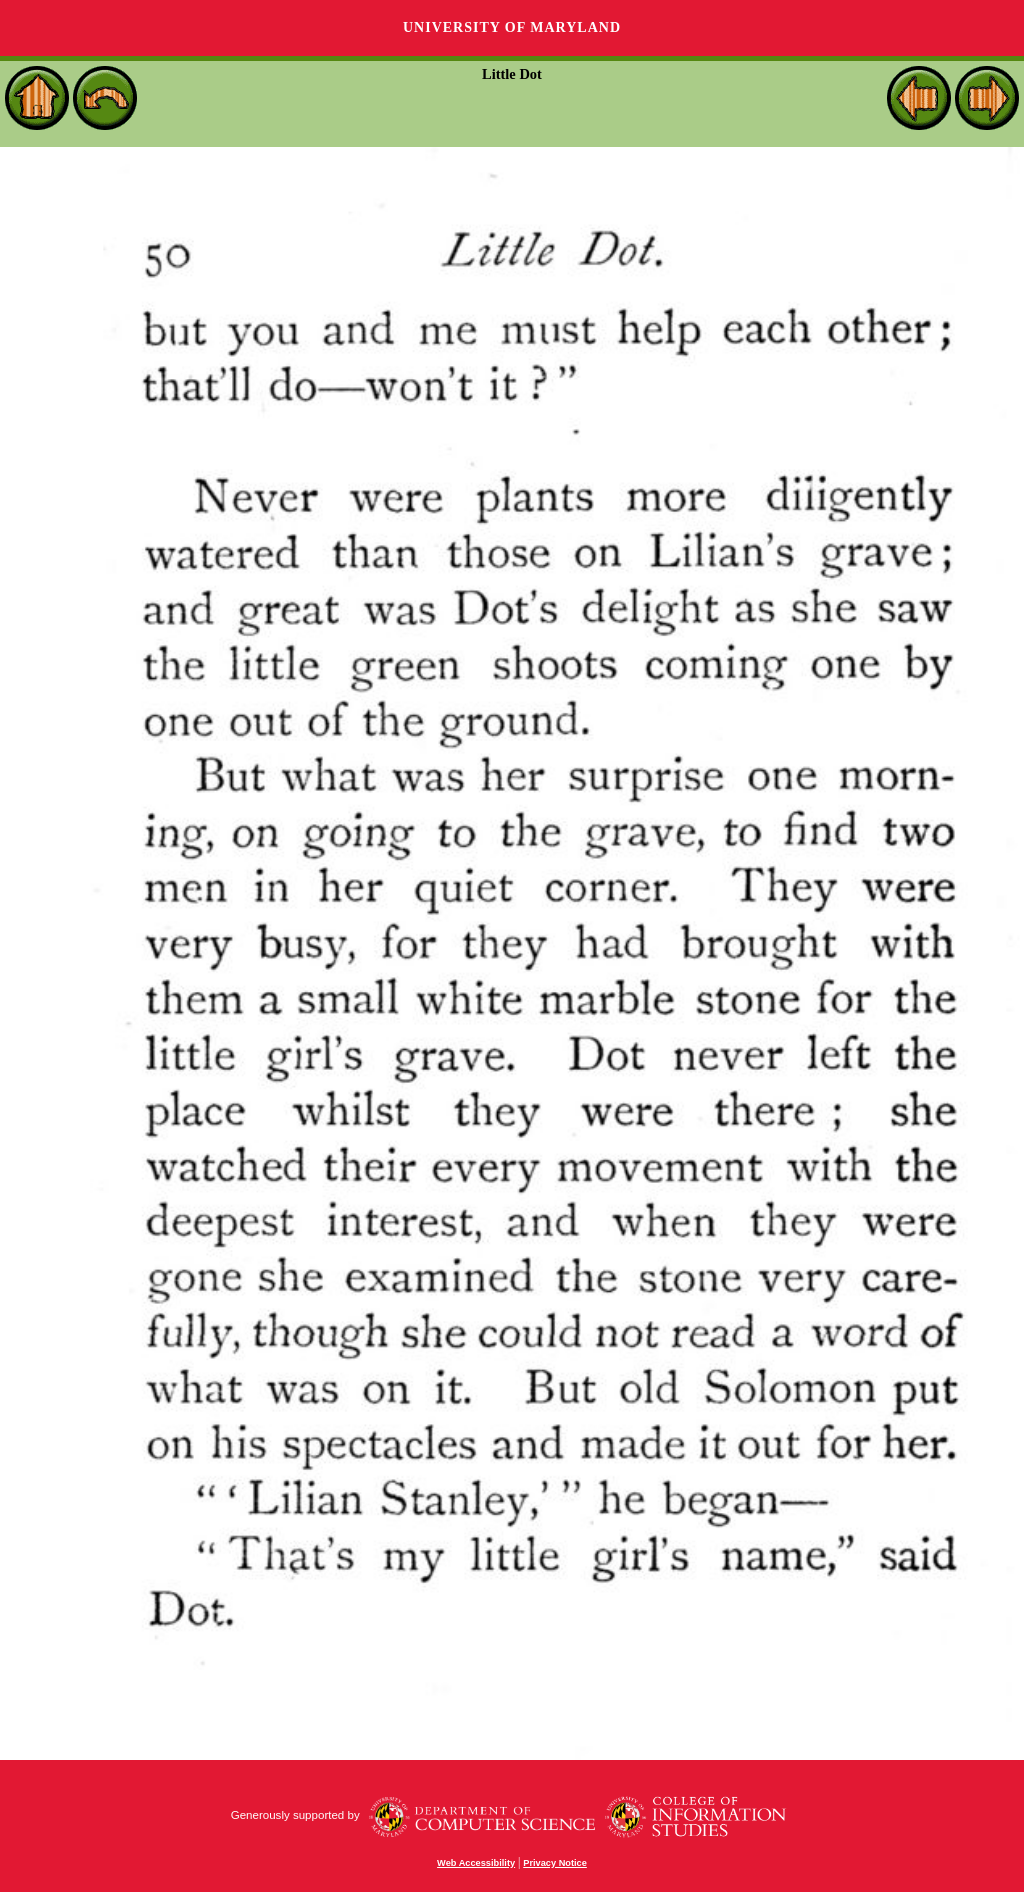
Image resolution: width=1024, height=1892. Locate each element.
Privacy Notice (555, 1863)
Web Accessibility (476, 1863)
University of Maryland (512, 27)
